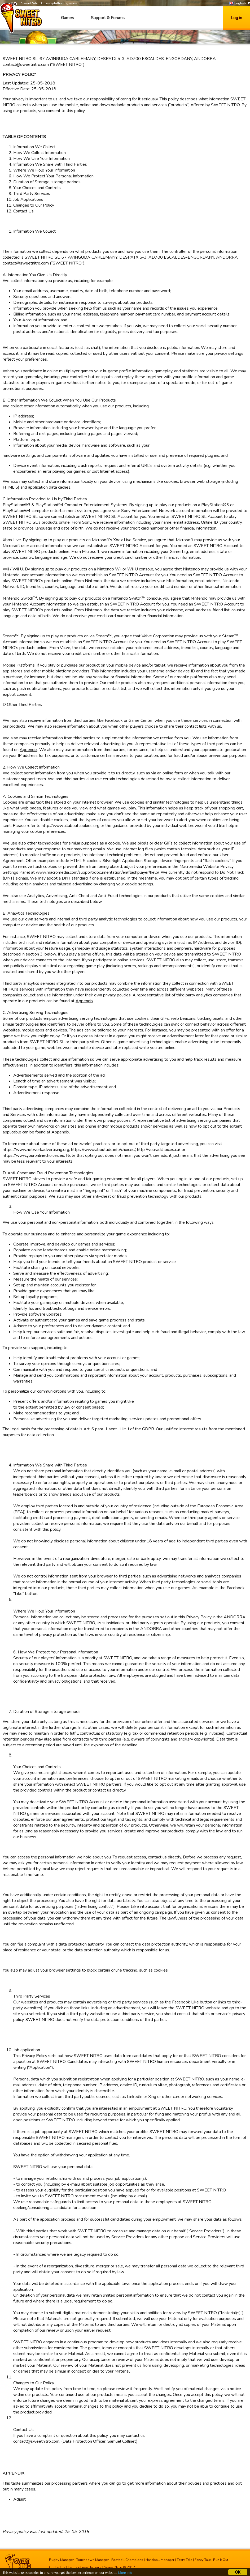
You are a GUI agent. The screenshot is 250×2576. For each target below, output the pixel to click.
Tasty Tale (184, 2559)
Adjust (19, 2499)
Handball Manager (160, 2559)
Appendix (28, 750)
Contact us (57, 2567)
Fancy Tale (203, 2559)
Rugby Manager (61, 2559)
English (237, 3)
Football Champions (127, 2559)
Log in (236, 18)
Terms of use (78, 2567)
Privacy (96, 2567)
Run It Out (220, 2559)
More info (127, 2573)
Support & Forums (108, 18)
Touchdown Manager (92, 2559)
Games (67, 18)
